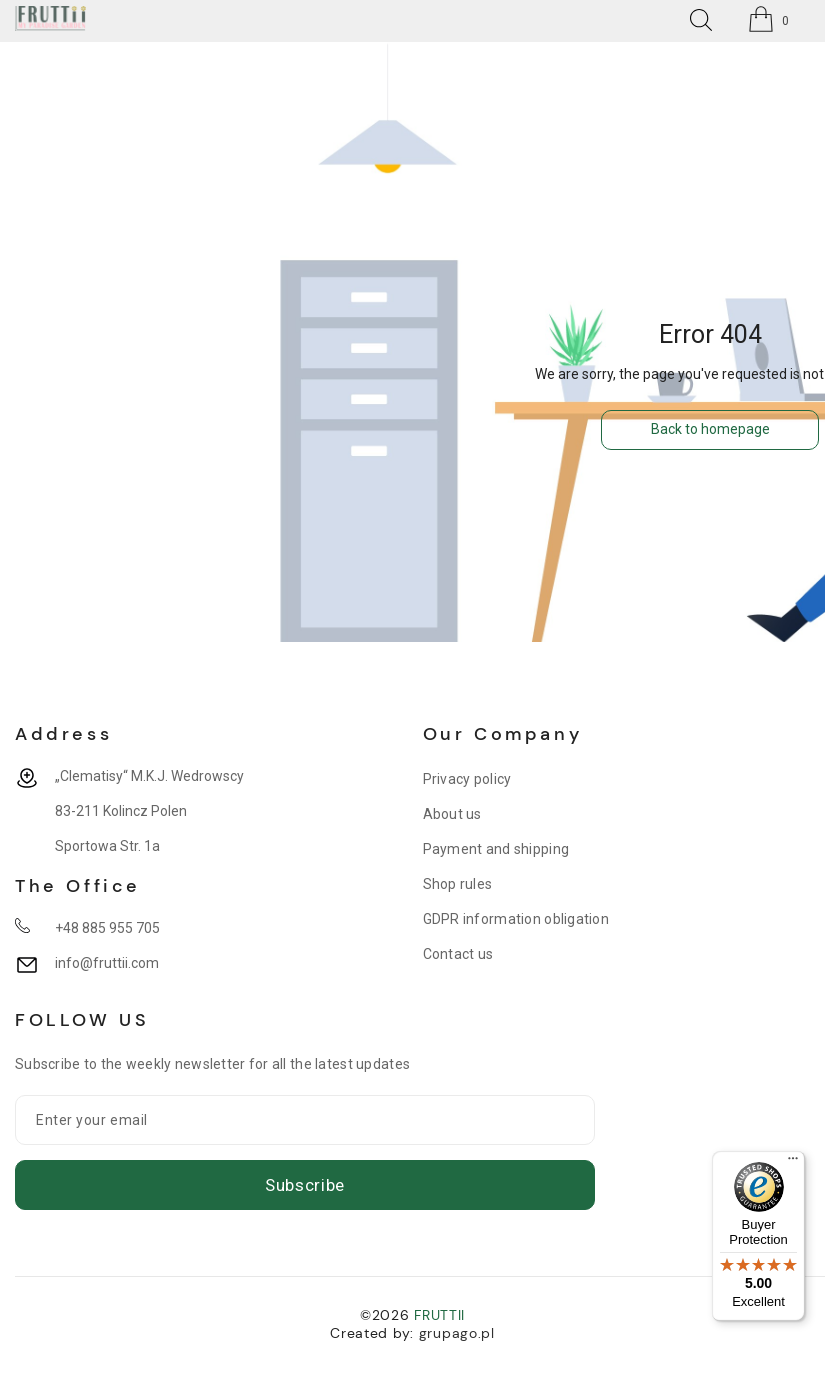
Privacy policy (467, 779)
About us (452, 814)
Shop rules (458, 884)
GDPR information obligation (516, 919)
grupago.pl (457, 1333)
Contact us (458, 954)
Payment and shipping (496, 849)
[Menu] (793, 1163)
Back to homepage (710, 429)
